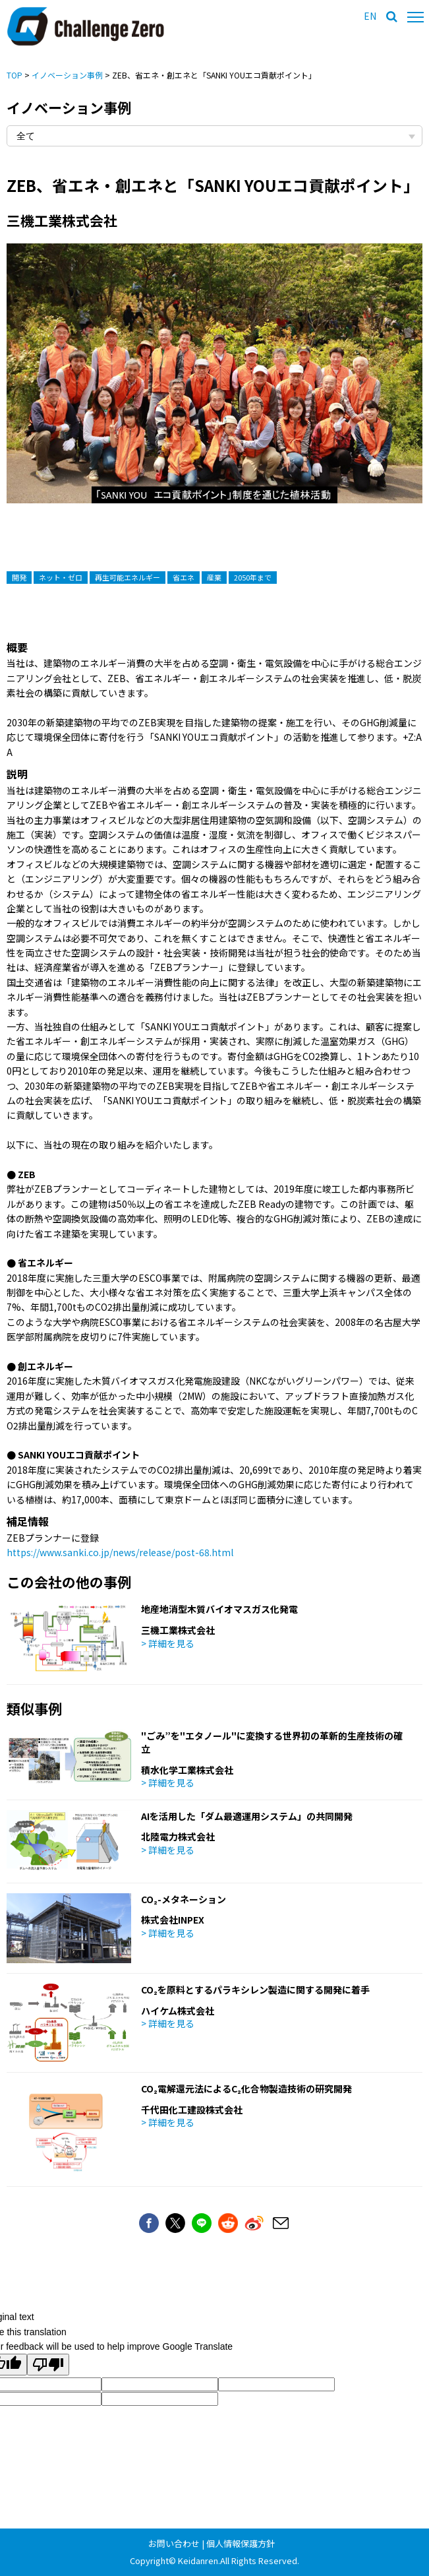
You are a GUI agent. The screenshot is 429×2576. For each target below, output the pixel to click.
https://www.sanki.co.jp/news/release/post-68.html (120, 1552)
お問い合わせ (174, 2543)
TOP (14, 74)
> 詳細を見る (167, 1643)
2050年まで (253, 577)
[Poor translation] (48, 2364)
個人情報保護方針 (240, 2543)
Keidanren (198, 2560)
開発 (19, 577)
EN (370, 15)
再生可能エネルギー (127, 577)
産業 (214, 577)
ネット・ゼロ (60, 577)
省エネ (183, 577)
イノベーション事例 (67, 74)
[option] (214, 386)
